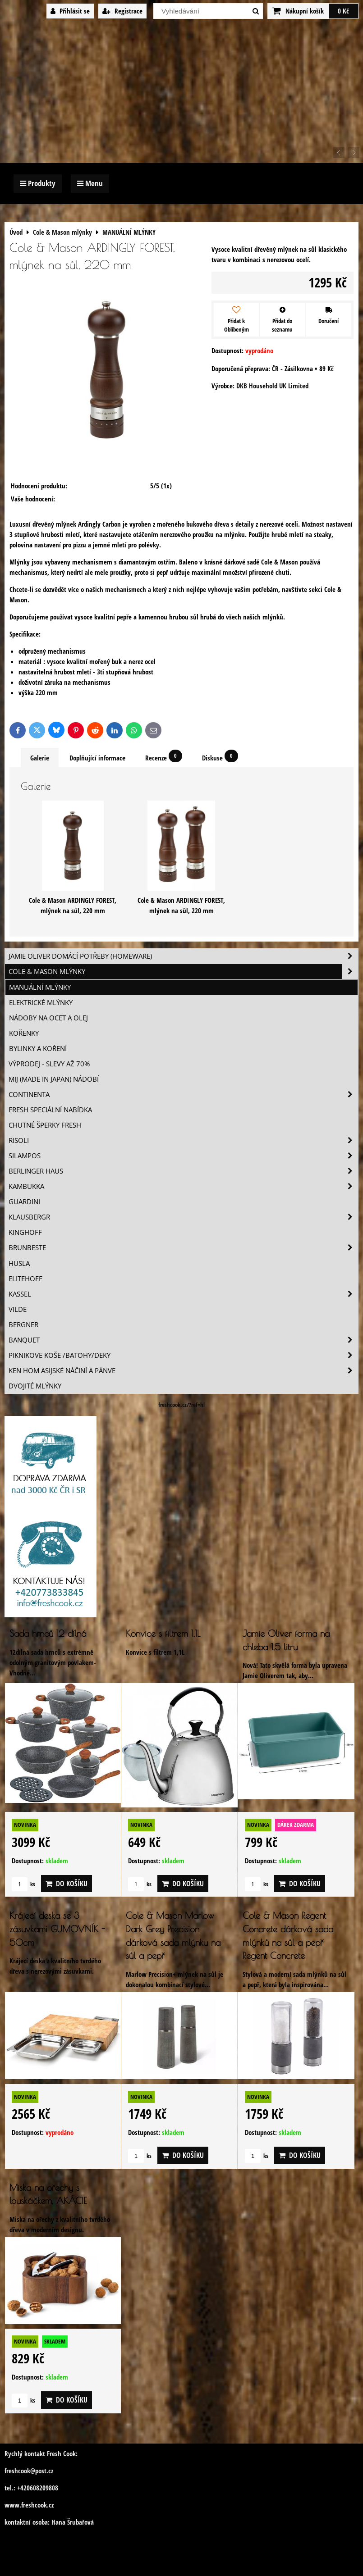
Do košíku (66, 1884)
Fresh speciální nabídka (50, 1110)
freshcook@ (20, 2471)
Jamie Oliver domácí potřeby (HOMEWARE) (183, 956)
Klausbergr (183, 1217)
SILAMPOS (183, 1155)
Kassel (183, 1294)
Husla (19, 1263)
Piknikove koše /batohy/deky (183, 1355)
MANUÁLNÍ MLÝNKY (40, 987)
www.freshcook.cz (29, 2505)
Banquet (183, 1340)
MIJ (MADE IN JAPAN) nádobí (54, 1079)
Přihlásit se (70, 11)
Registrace (122, 11)
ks (23, 1884)
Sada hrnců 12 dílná (48, 1633)
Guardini (24, 1201)
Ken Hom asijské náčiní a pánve (183, 1370)
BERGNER (23, 1324)
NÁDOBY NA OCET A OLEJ (48, 1018)
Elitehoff (25, 1278)
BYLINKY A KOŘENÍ (38, 1048)
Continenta (183, 1094)
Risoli (183, 1140)
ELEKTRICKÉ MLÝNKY (41, 1002)
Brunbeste (183, 1247)
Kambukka (183, 1186)
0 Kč (343, 11)
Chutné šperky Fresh (45, 1125)
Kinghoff (25, 1232)
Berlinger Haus (183, 1171)
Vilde (18, 1309)
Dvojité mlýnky (35, 1386)
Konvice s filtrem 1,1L (163, 1633)
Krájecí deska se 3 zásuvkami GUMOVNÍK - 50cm (57, 1928)
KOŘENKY (24, 1033)
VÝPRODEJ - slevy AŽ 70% (49, 1064)
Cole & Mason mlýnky (183, 971)
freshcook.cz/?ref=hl (181, 1405)
